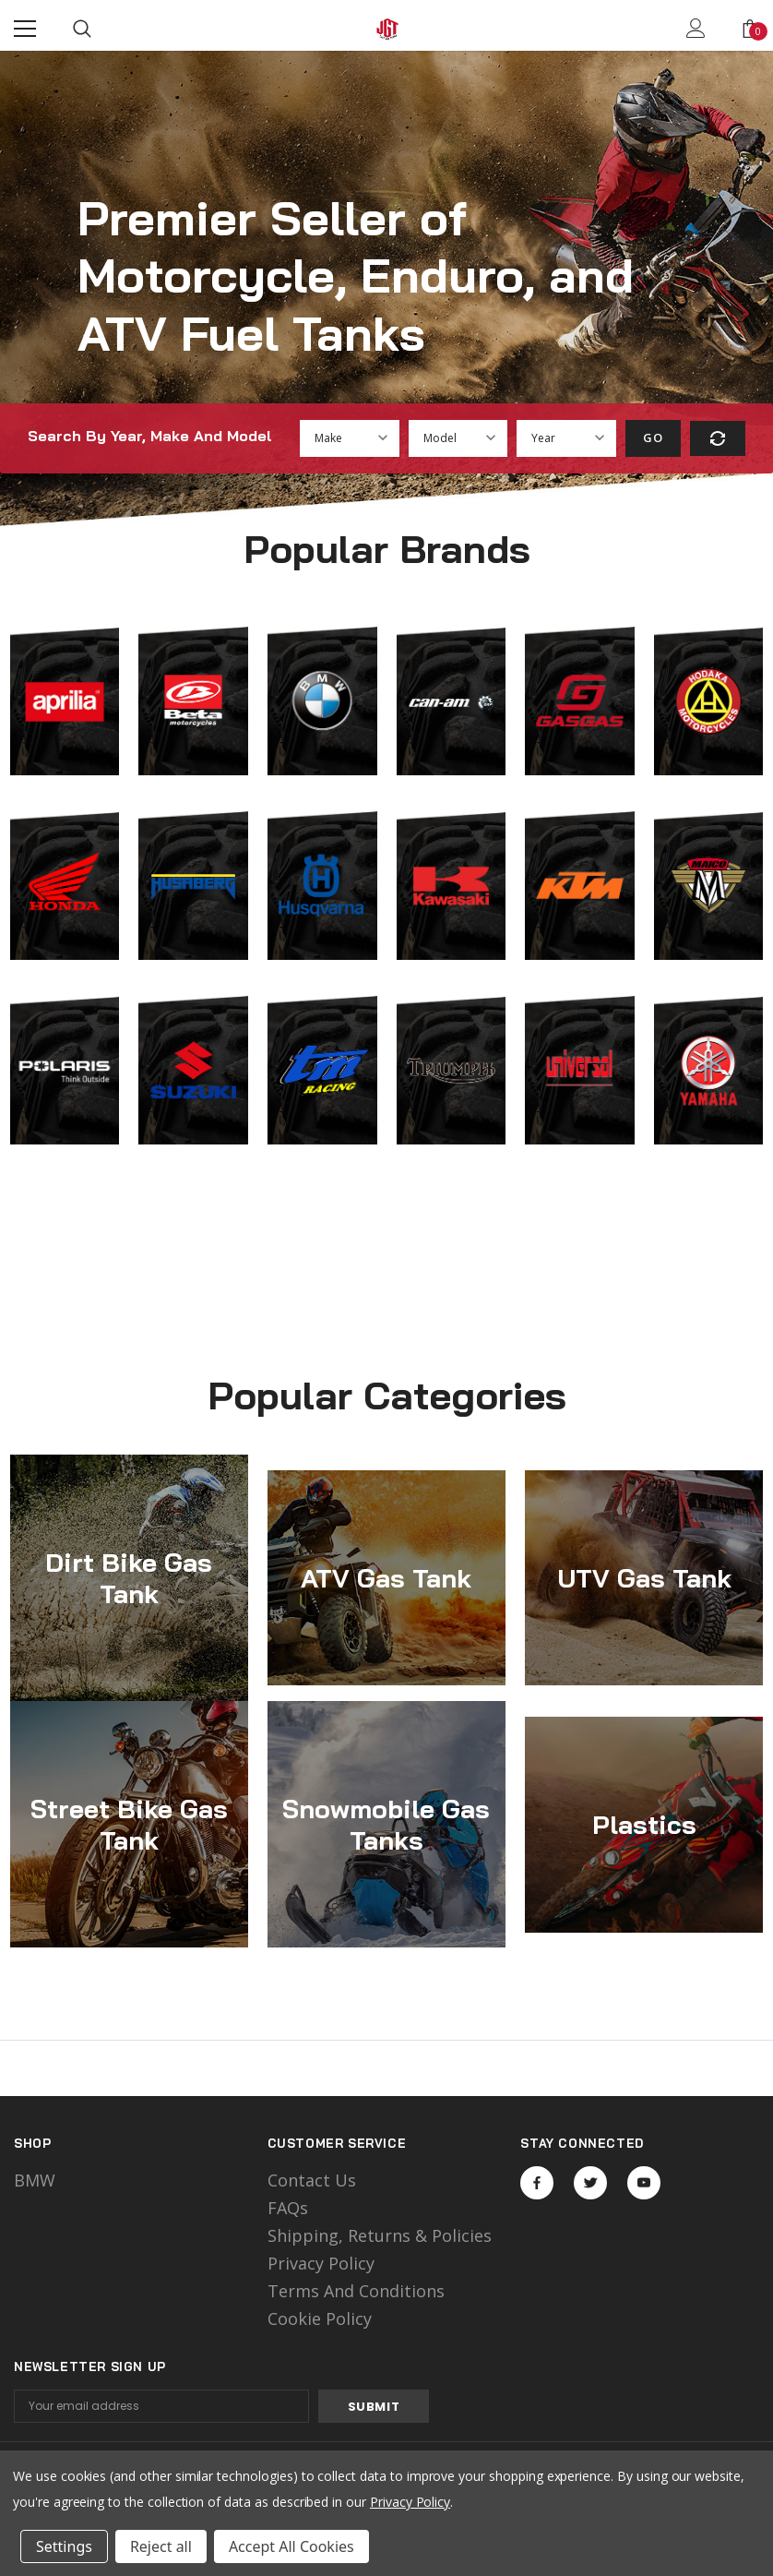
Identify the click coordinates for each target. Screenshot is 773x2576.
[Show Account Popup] (696, 29)
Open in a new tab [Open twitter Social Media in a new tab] (591, 2182)
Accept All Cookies (291, 2546)
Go (652, 437)
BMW (34, 2180)
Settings (64, 2546)
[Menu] (25, 29)
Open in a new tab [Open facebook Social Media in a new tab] (536, 2182)
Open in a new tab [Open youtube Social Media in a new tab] (643, 2182)
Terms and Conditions (356, 2291)
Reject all (161, 2546)
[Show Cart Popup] (750, 29)
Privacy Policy (321, 2263)
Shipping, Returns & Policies (380, 2235)
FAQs (288, 2208)
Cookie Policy (320, 2318)
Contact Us (312, 2180)
